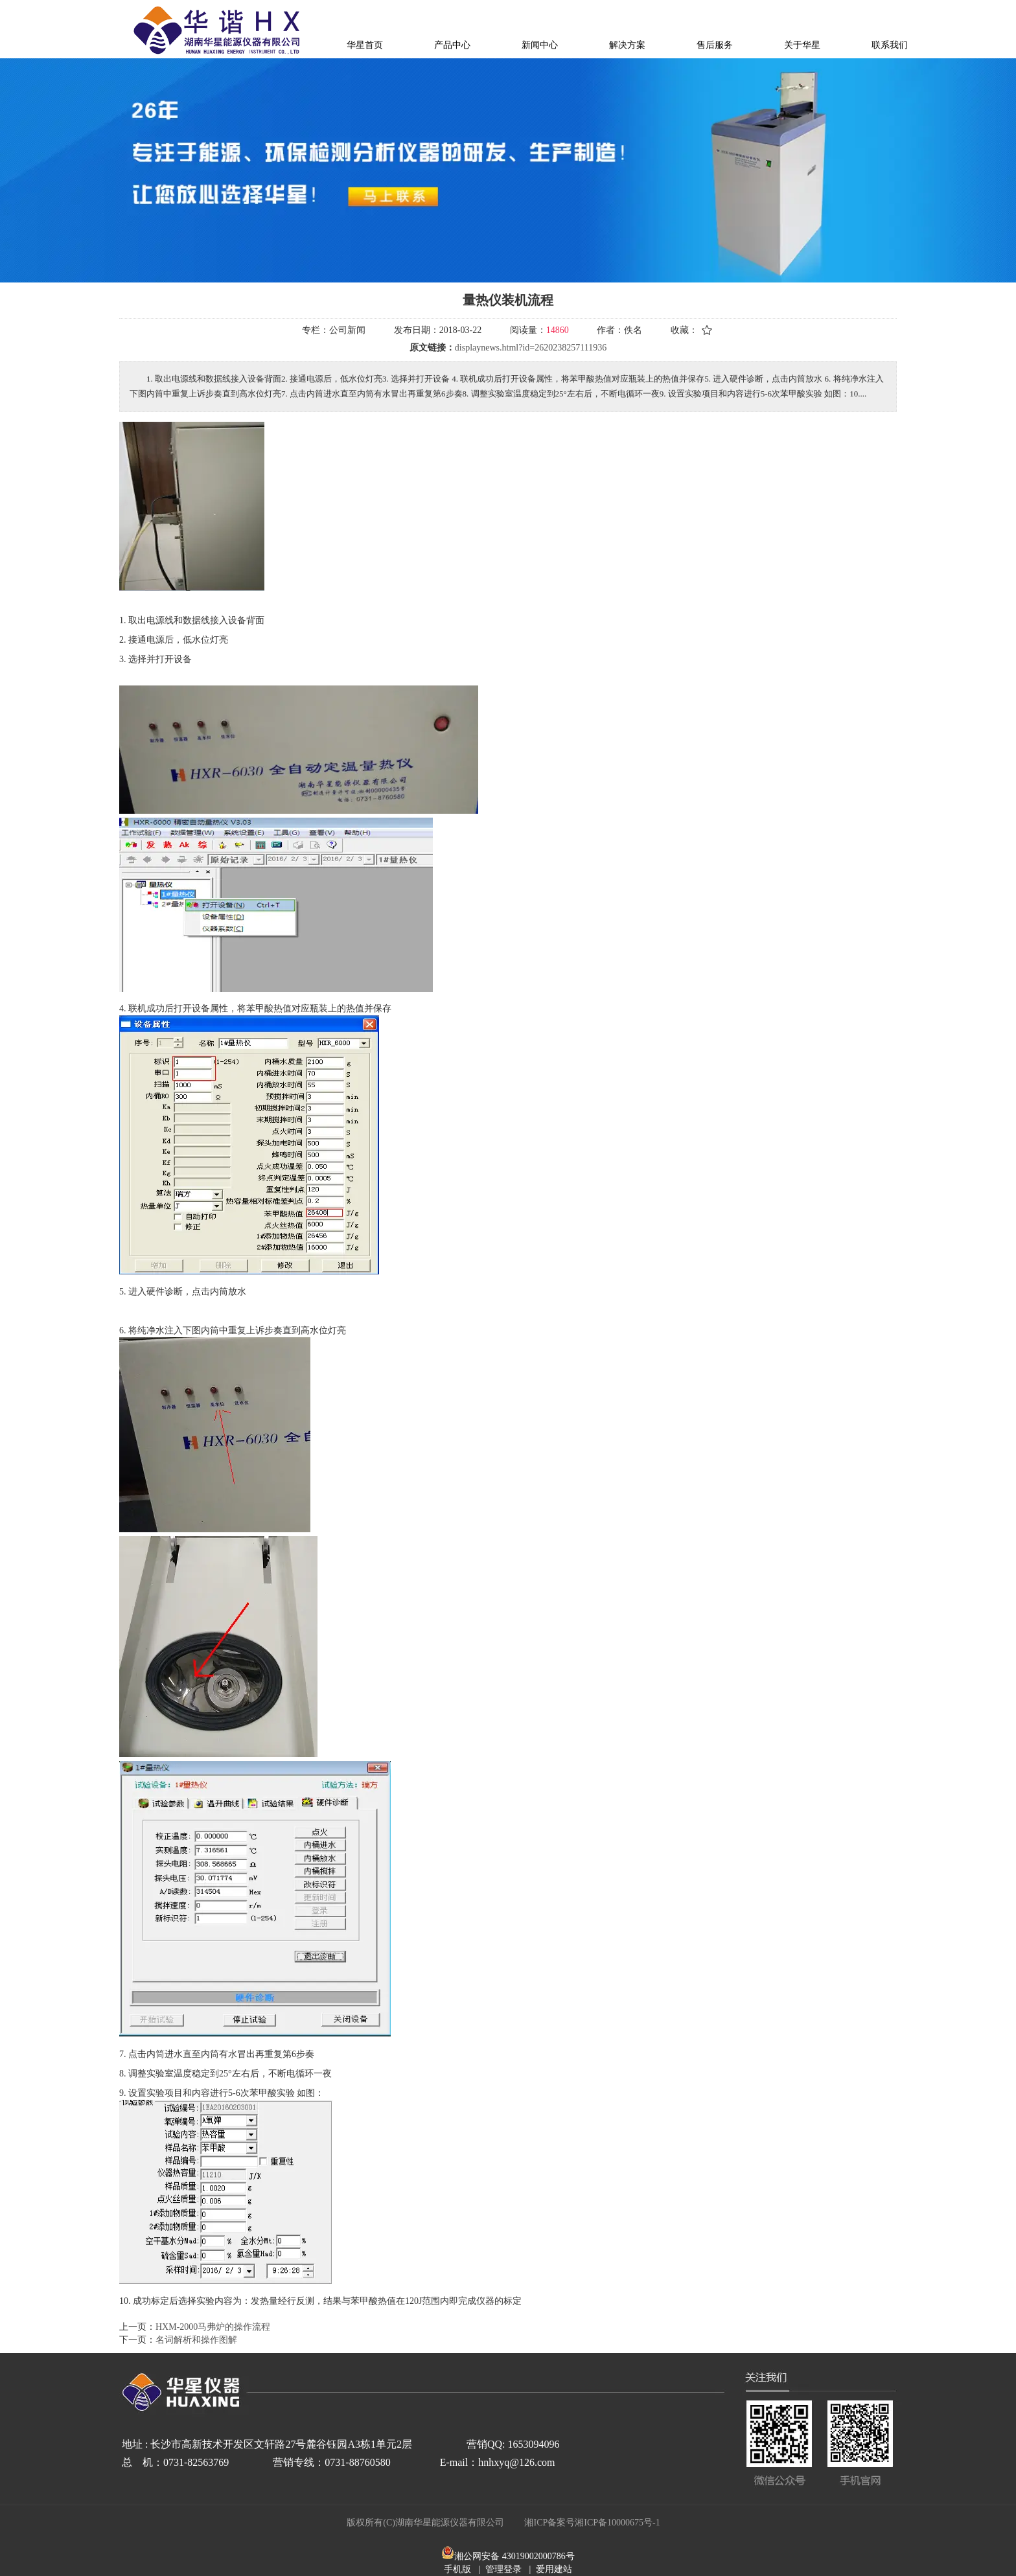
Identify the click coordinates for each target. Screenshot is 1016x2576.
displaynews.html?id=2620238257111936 (530, 347)
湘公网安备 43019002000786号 (514, 2556)
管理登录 (503, 2569)
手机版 (457, 2569)
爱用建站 (554, 2569)
